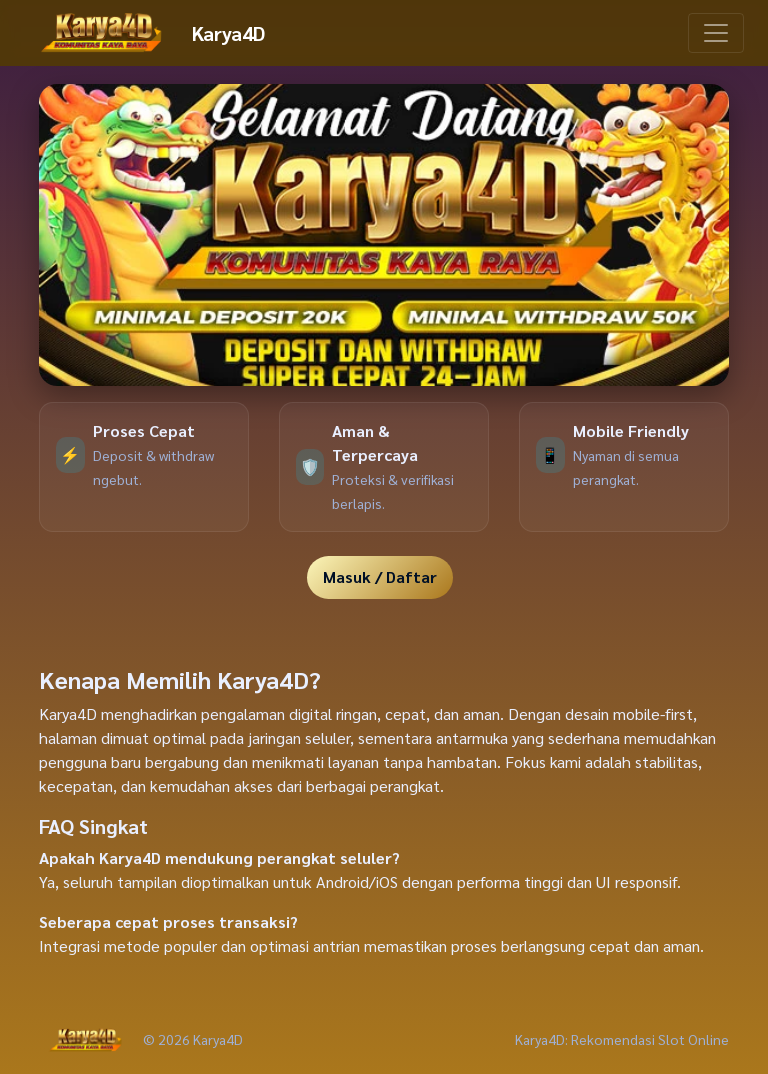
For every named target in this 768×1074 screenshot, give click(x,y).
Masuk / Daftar (380, 576)
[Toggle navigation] (716, 33)
